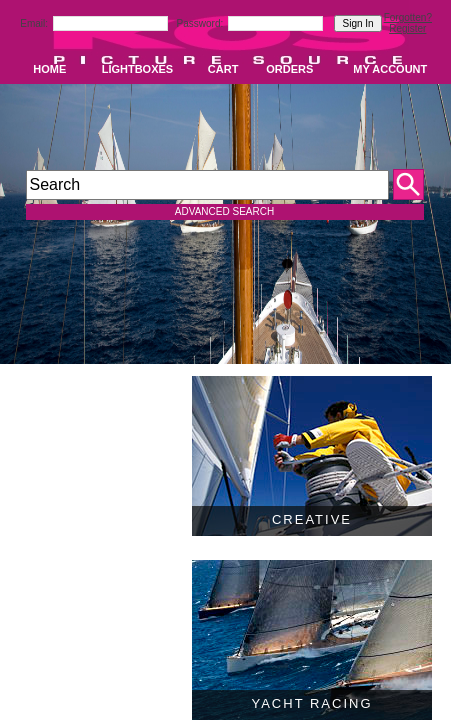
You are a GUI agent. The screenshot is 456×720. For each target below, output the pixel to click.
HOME (49, 69)
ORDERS (289, 69)
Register (407, 28)
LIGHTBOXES (138, 69)
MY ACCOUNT (390, 69)
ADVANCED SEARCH (224, 211)
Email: (35, 23)
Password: (201, 23)
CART (223, 69)
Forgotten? (408, 17)
